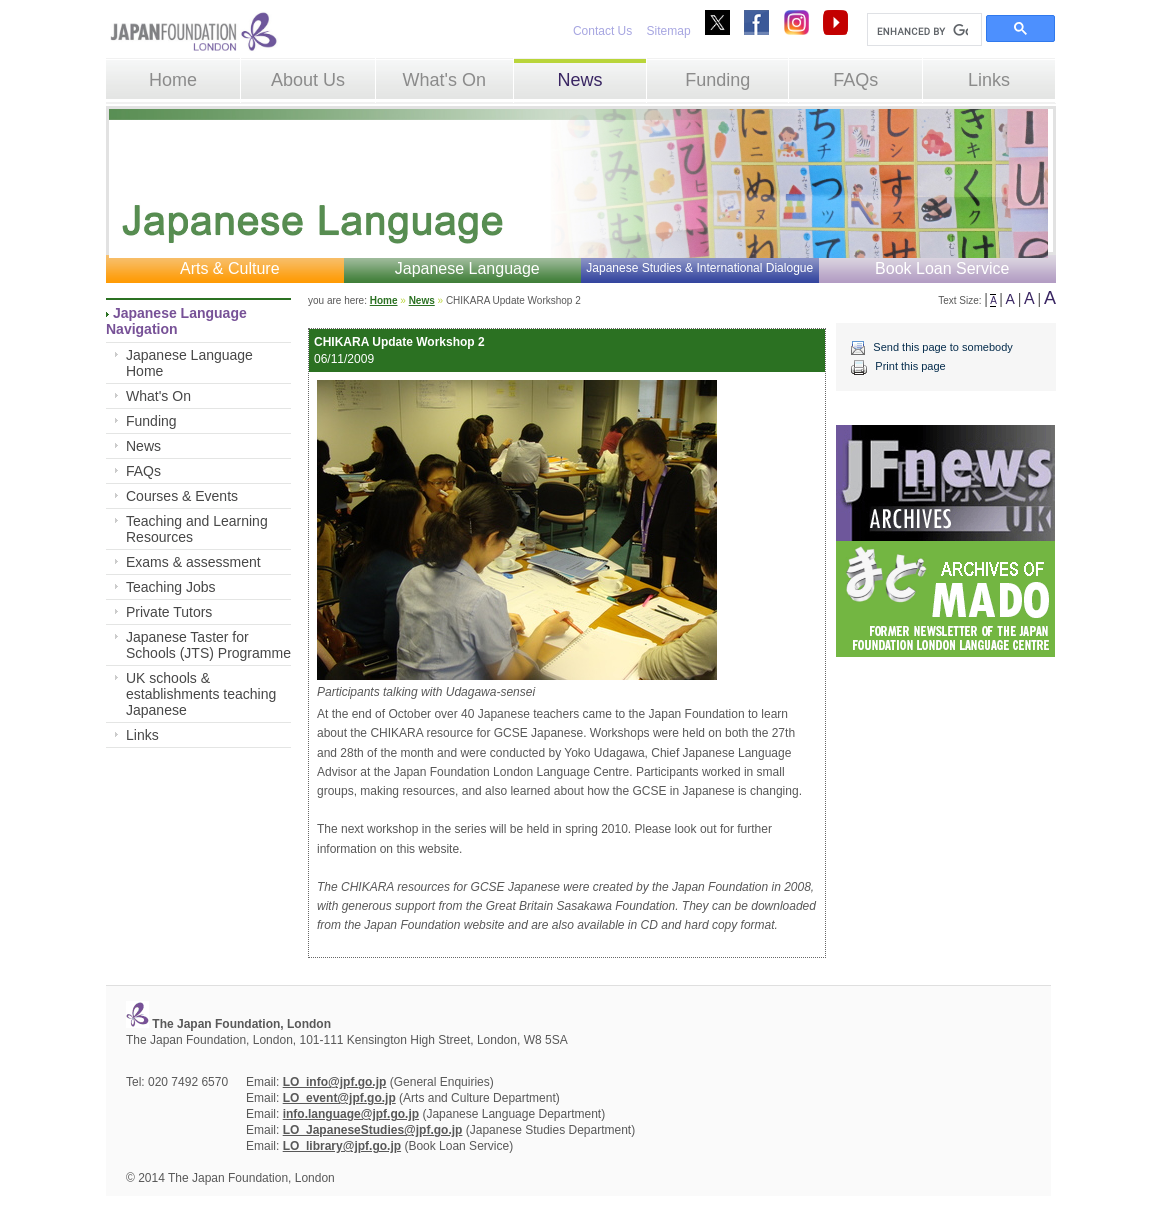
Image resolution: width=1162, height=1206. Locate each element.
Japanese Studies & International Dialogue (699, 268)
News (579, 80)
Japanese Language (467, 268)
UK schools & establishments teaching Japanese (201, 694)
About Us (308, 80)
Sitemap (669, 31)
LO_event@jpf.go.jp (339, 1098)
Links (989, 80)
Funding (717, 80)
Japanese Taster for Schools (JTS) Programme (208, 645)
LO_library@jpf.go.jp (342, 1146)
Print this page (910, 366)
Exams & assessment (193, 562)
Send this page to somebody (942, 347)
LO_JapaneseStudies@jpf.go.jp (373, 1130)
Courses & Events (182, 496)
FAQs (855, 80)
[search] (922, 31)
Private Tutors (169, 612)
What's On (443, 80)
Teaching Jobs (171, 587)
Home (173, 80)
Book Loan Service (942, 268)
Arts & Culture (230, 268)
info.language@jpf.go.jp (351, 1114)
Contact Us (602, 31)
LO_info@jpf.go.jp (335, 1082)
